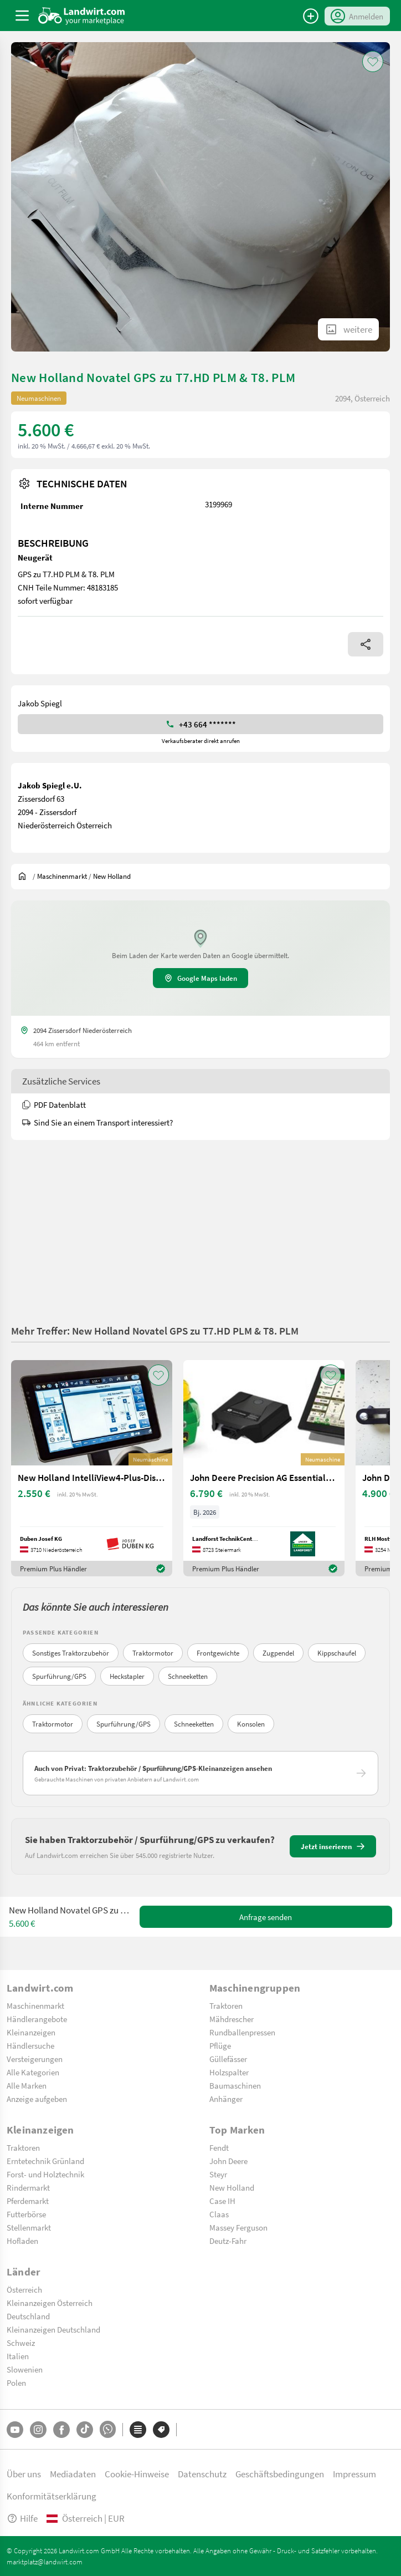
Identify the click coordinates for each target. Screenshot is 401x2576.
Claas (219, 2213)
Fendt (219, 2147)
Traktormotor (152, 1653)
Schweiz (21, 2342)
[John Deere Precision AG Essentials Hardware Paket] (264, 1468)
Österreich (24, 2289)
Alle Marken (27, 2085)
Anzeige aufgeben (37, 2098)
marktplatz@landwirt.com (45, 2562)
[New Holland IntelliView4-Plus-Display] (91, 1468)
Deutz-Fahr (227, 2240)
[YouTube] (15, 2429)
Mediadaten (73, 2473)
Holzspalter (229, 2072)
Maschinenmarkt (35, 2005)
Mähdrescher (231, 2018)
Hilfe (22, 2518)
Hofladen (22, 2240)
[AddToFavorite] (372, 61)
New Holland (231, 2187)
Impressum (354, 2473)
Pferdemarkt (28, 2200)
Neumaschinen (39, 398)
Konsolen (251, 1724)
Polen (16, 2382)
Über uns (24, 2473)
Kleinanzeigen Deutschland (53, 2329)
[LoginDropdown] (357, 16)
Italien (18, 2355)
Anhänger (226, 2098)
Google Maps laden (200, 978)
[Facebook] (61, 2429)
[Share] (365, 644)
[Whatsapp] (107, 2429)
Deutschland (28, 2316)
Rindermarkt (28, 2187)
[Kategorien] (138, 2429)
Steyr (218, 2174)
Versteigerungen (35, 2058)
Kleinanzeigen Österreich (49, 2302)
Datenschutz (202, 2473)
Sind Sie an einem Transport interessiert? (97, 1122)
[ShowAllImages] (348, 329)
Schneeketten (188, 1676)
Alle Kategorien (33, 2072)
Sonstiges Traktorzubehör (70, 1653)
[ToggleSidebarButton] (22, 15)
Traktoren (226, 2005)
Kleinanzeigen (31, 2032)
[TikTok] (84, 2429)
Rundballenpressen (242, 2032)
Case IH (222, 2200)
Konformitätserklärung (51, 2496)
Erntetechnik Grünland (45, 2160)
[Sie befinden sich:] (25, 876)
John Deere (228, 2160)
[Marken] (161, 2429)
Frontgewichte (218, 1653)
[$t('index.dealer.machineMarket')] (62, 876)
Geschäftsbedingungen (279, 2473)
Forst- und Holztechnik (45, 2174)
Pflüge (220, 2045)
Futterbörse (26, 2213)
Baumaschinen (235, 2085)
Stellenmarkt (29, 2227)
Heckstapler (127, 1676)
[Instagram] (38, 2429)
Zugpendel (278, 1653)
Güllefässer (228, 2058)
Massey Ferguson (238, 2227)
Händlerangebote (37, 2018)
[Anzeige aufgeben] (310, 16)
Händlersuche (30, 2045)
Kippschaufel (336, 1653)
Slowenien (25, 2369)
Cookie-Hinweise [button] (137, 2473)
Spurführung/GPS (59, 1676)
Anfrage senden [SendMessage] (265, 1916)
